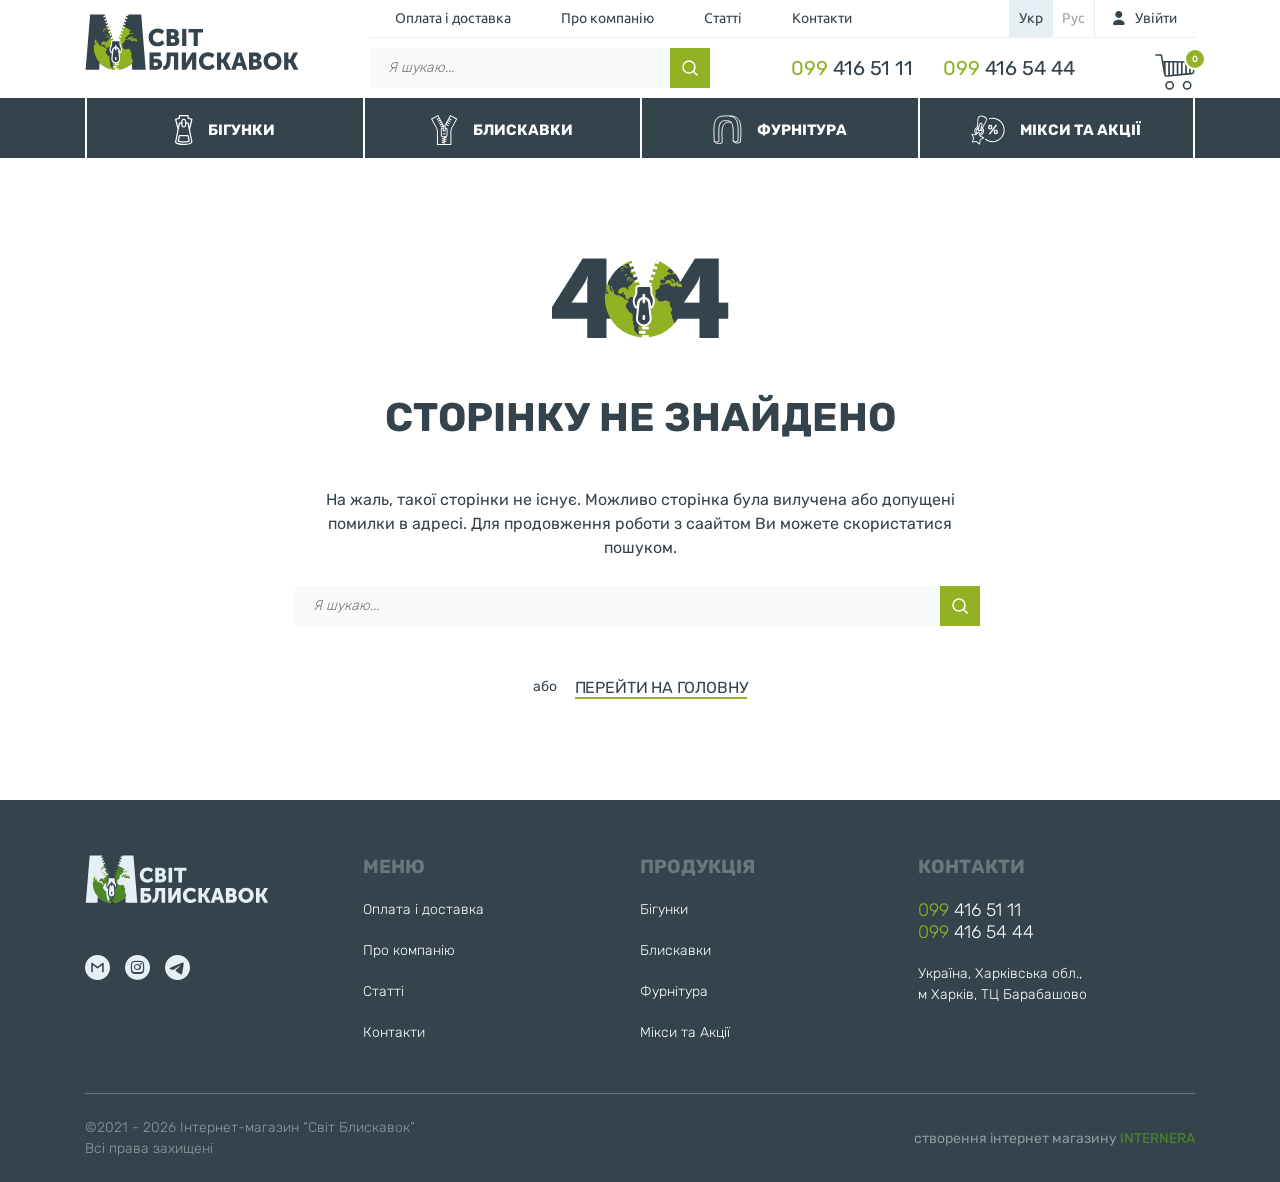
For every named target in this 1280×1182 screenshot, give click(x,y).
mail (97, 967)
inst (137, 967)
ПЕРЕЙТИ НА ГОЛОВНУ (661, 687)
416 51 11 (852, 68)
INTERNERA (1157, 1138)
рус (1073, 18)
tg (177, 967)
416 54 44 (1009, 68)
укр (1031, 18)
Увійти (1156, 18)
